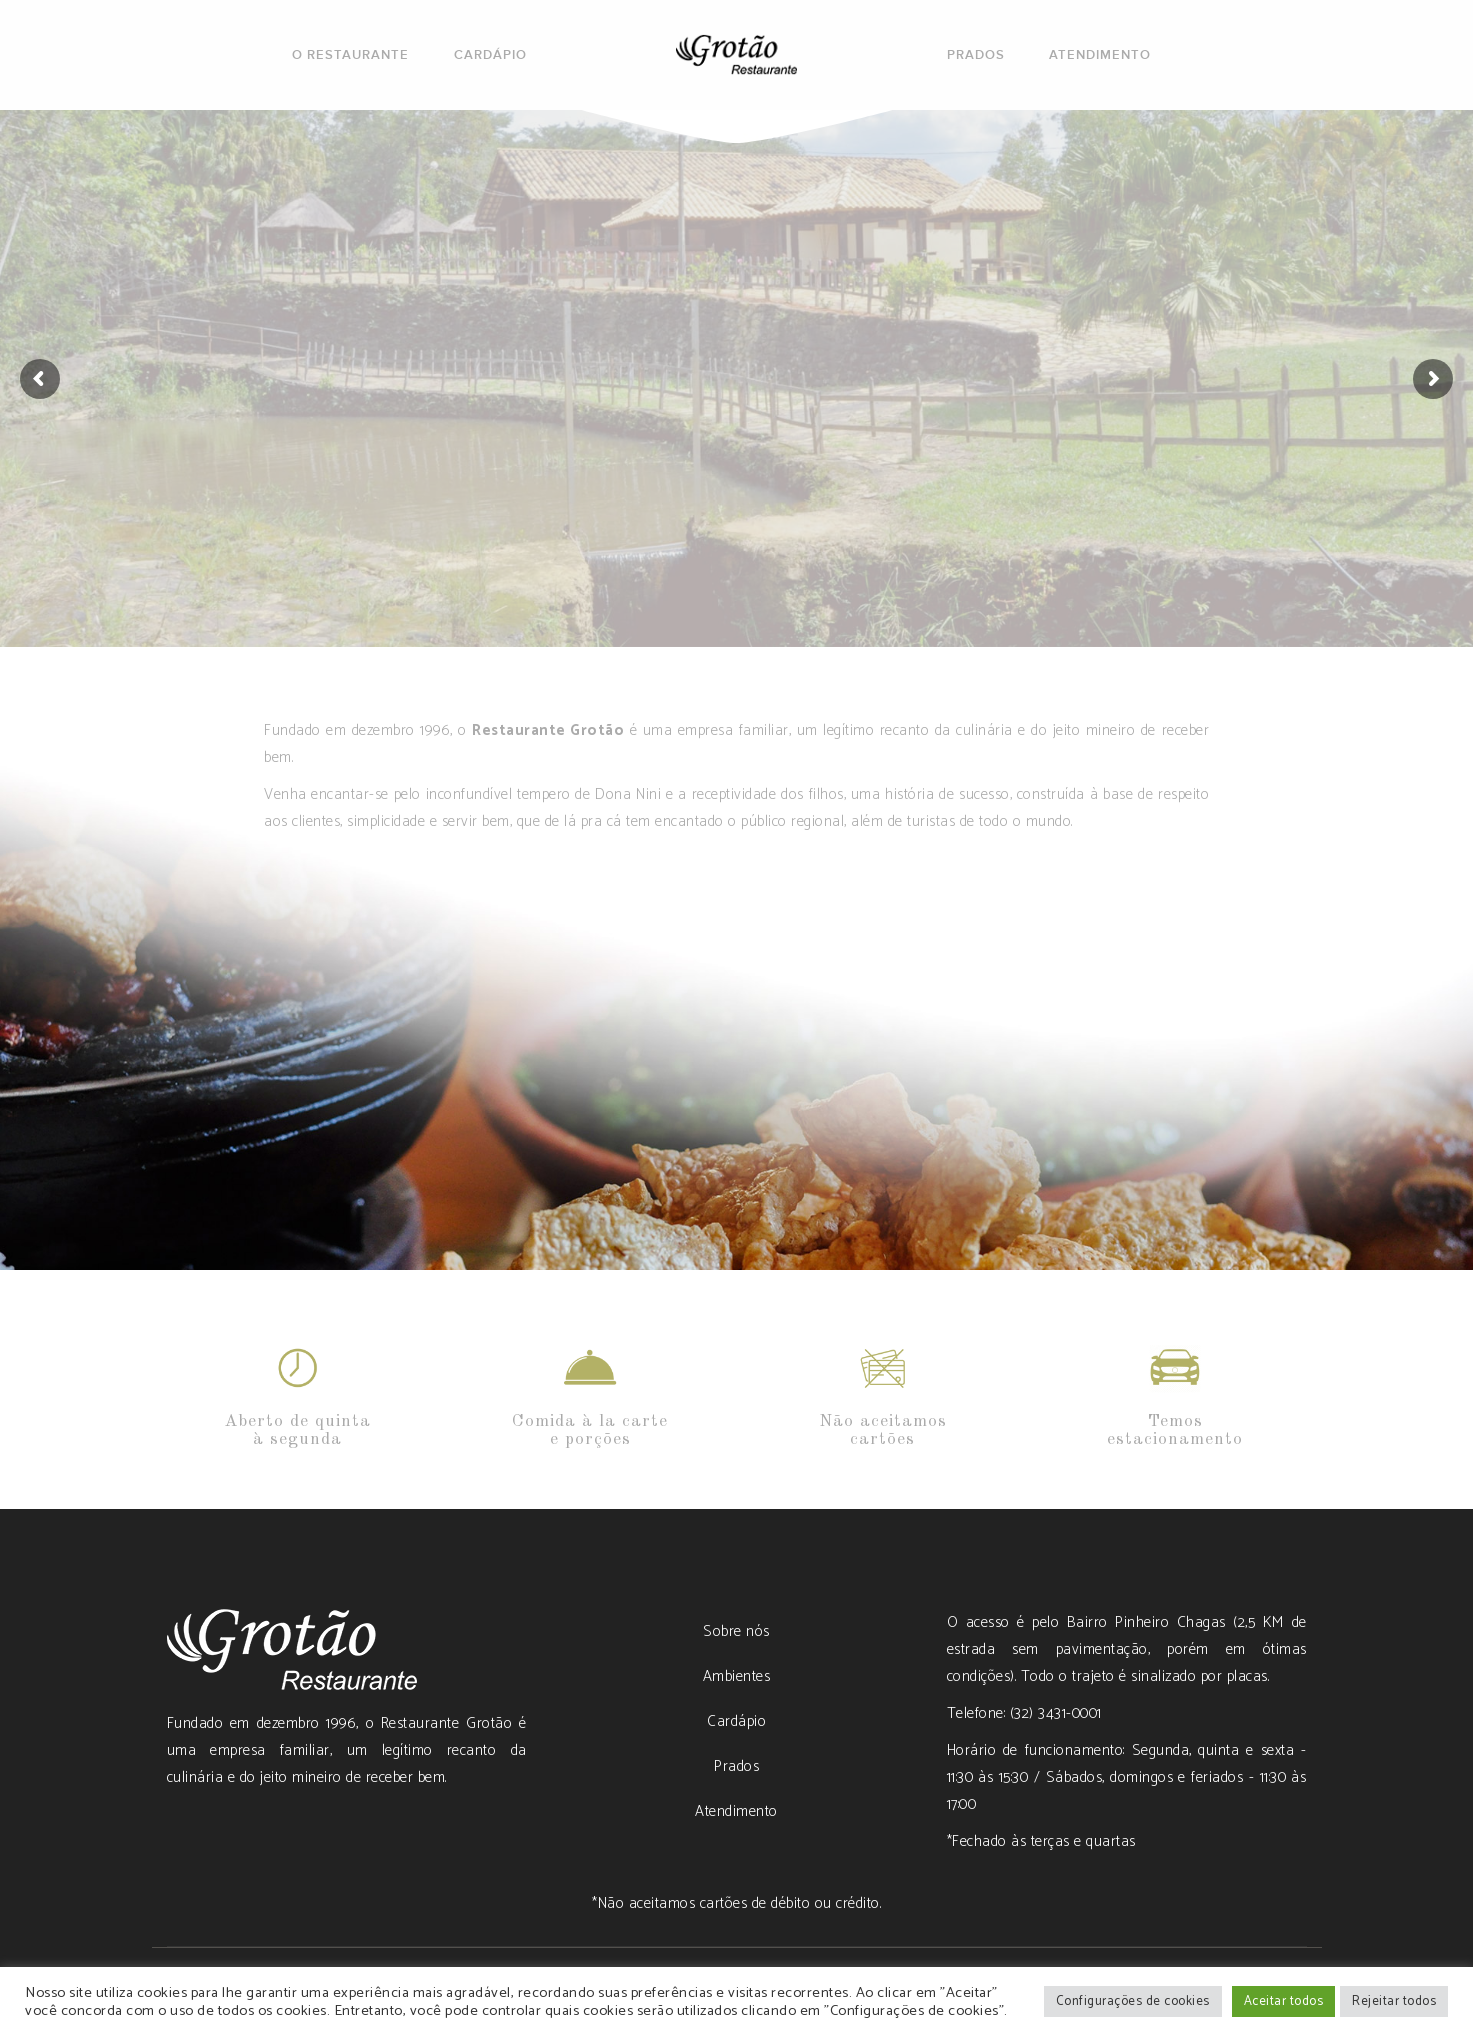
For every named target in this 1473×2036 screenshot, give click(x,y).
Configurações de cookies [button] (1133, 2001)
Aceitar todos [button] (1284, 2001)
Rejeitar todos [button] (1394, 2001)
